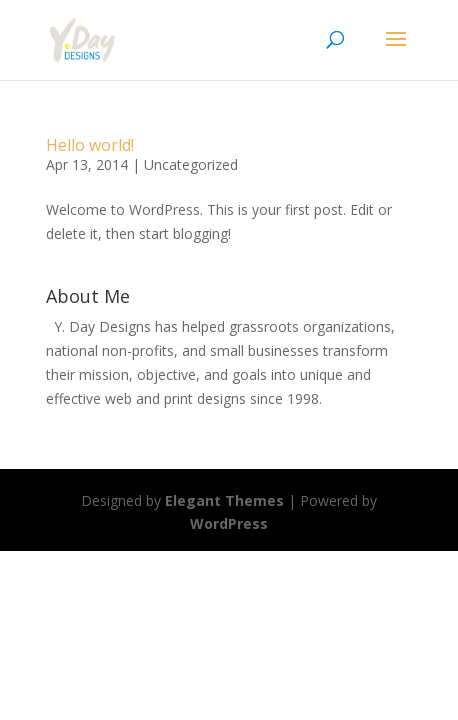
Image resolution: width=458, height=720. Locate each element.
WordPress (229, 523)
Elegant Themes (224, 500)
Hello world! (90, 145)
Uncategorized (191, 164)
